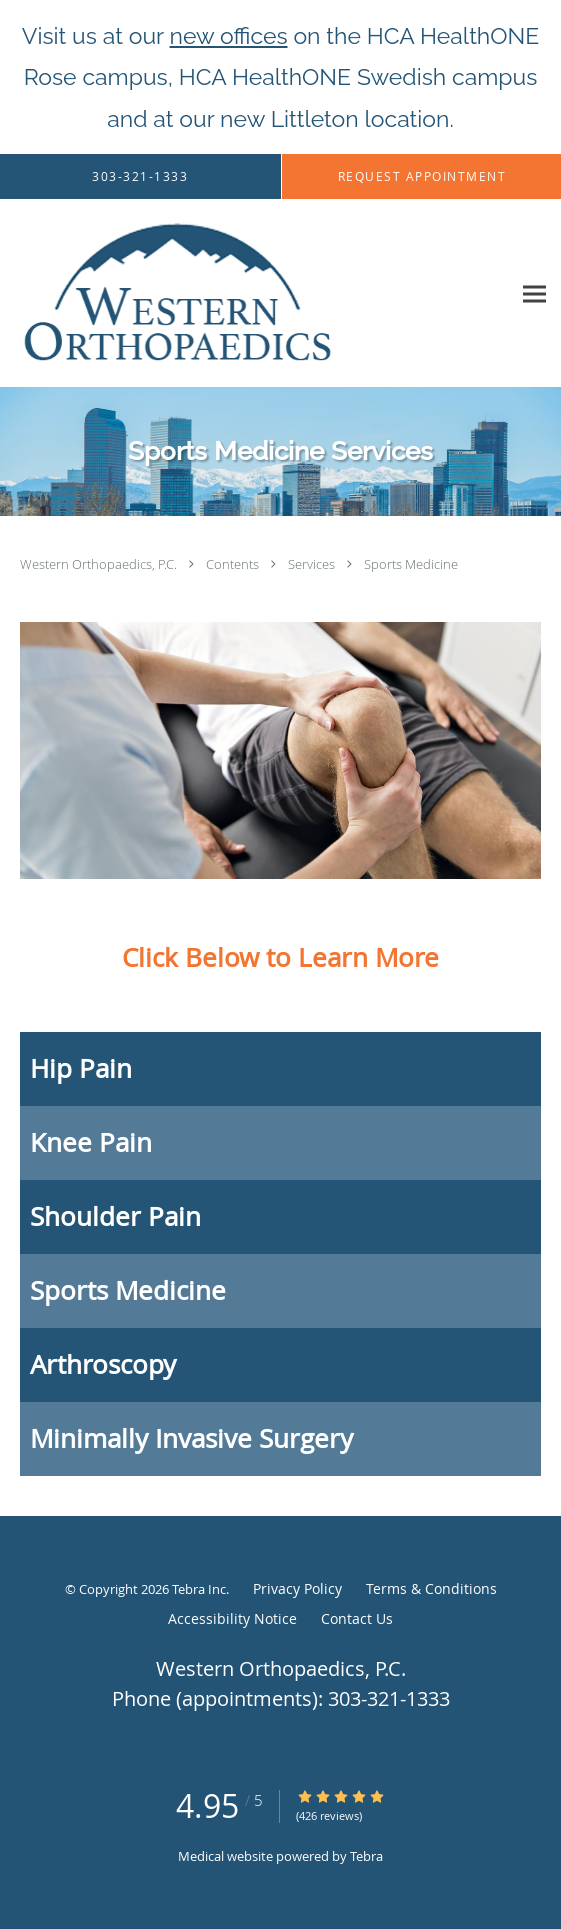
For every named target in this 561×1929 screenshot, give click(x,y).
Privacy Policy (297, 1588)
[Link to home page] (239, 293)
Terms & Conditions (431, 1588)
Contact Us (357, 1618)
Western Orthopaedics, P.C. (100, 564)
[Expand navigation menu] (534, 293)
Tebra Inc (199, 1589)
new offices (229, 35)
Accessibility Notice (232, 1618)
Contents (234, 564)
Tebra (366, 1856)
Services (313, 564)
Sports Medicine (411, 564)
